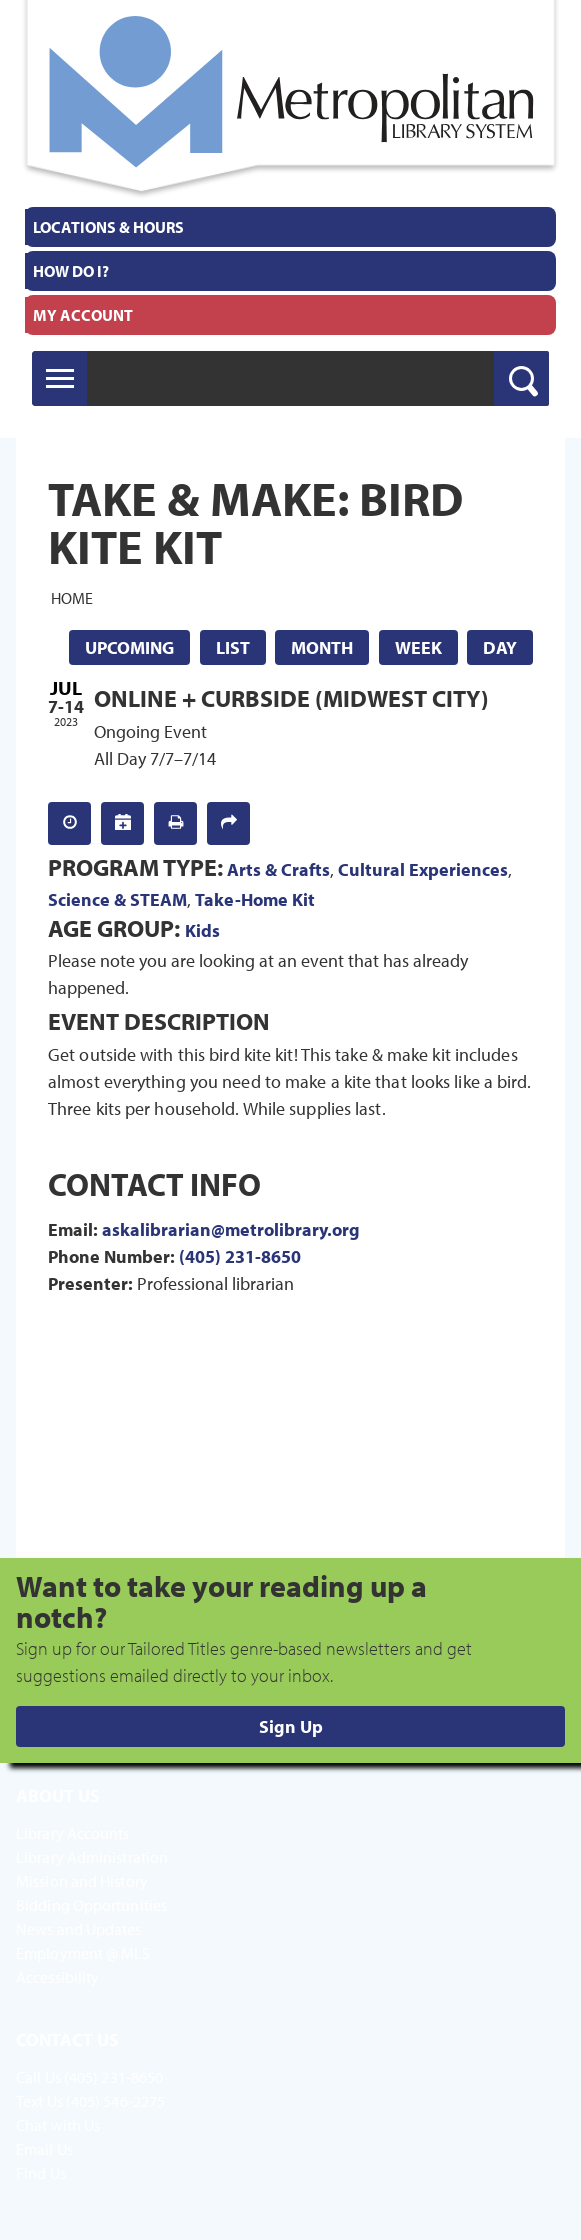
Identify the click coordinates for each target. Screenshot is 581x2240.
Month (322, 647)
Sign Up (291, 1726)
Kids (202, 930)
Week (418, 647)
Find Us (41, 2173)
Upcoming (129, 647)
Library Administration (92, 1857)
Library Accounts (73, 1833)
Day (500, 647)
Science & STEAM (117, 899)
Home (72, 598)
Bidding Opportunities (91, 1905)
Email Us (44, 2149)
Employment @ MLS (83, 1953)
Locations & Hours (108, 227)
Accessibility (57, 1977)
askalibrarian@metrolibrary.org (231, 1229)
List (233, 647)
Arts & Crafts (278, 869)
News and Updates (79, 1929)
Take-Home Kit (255, 899)
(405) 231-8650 (240, 1256)
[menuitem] (290, 227)
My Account (83, 315)
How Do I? (71, 271)
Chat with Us (58, 2125)
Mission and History (82, 1881)
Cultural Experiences (423, 869)
